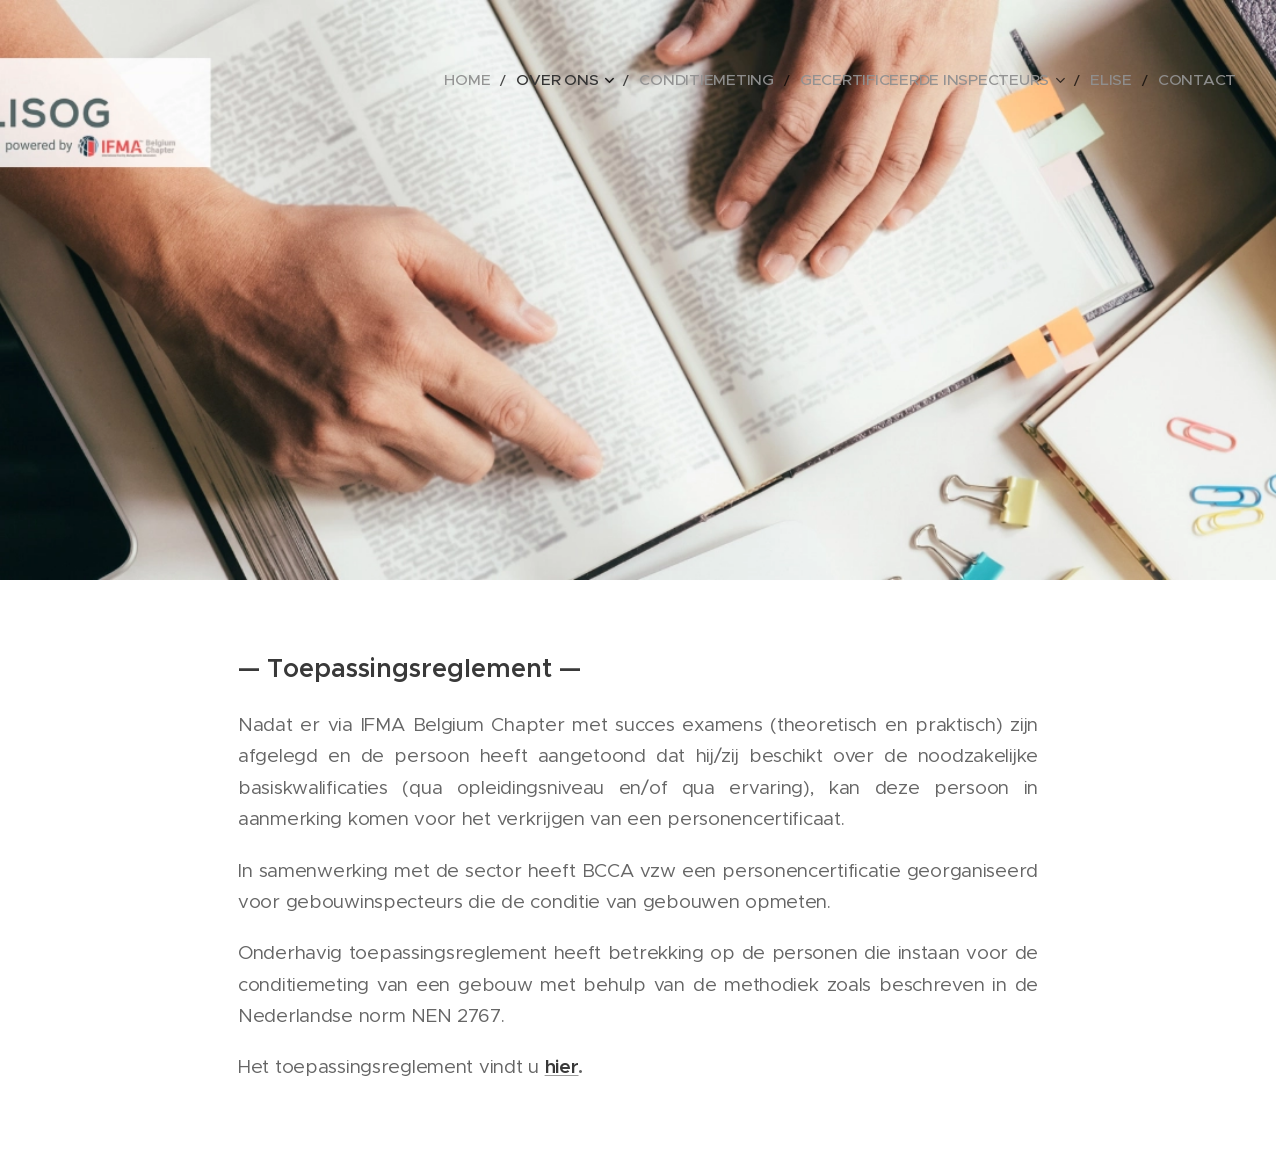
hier (562, 1066)
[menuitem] (564, 80)
